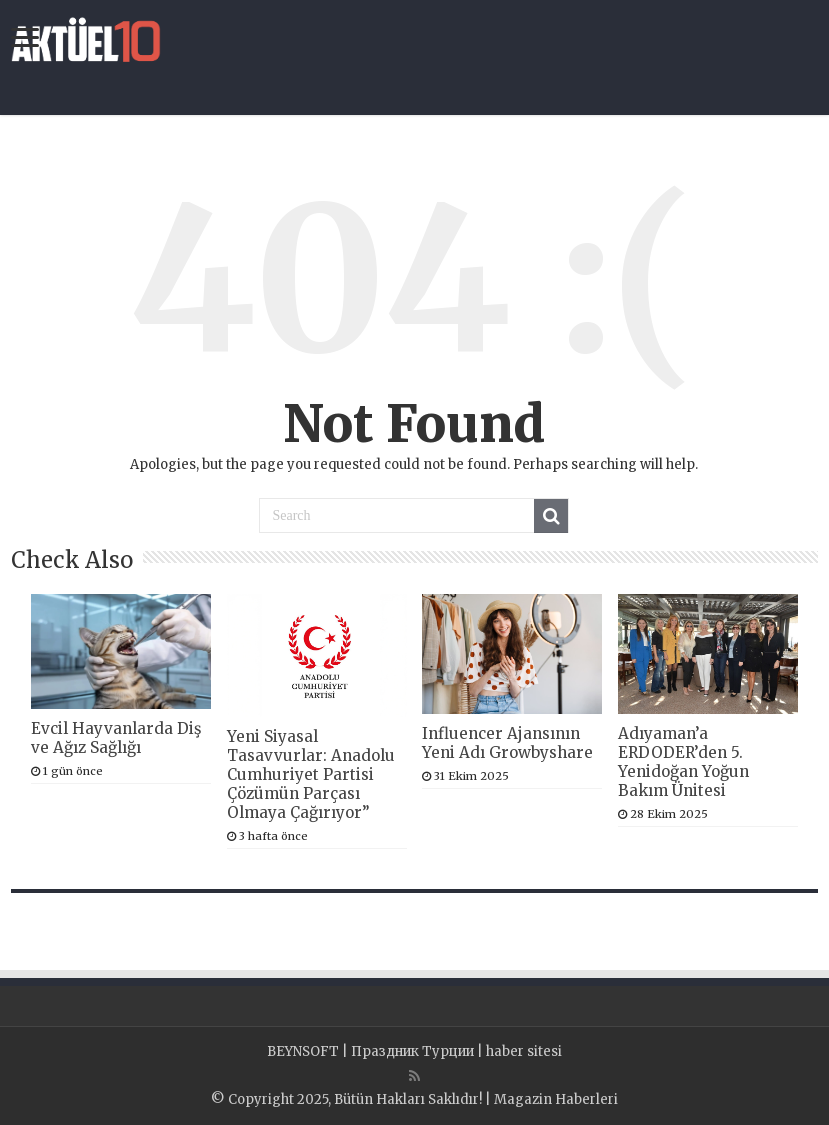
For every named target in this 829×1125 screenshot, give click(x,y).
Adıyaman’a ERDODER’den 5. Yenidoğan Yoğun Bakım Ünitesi (683, 762)
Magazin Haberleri (556, 1099)
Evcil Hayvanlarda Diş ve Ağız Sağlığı (116, 738)
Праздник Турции (412, 1051)
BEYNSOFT (303, 1051)
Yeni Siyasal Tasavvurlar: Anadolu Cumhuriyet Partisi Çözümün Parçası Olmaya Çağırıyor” (311, 774)
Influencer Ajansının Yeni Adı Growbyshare (507, 743)
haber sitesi (524, 1051)
